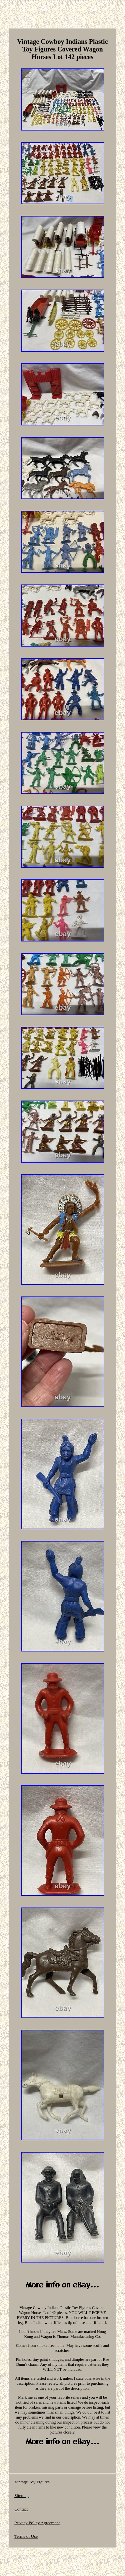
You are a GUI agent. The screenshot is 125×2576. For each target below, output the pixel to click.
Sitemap (21, 2495)
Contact (21, 2509)
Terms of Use (26, 2536)
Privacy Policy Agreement (37, 2522)
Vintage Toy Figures (32, 2481)
